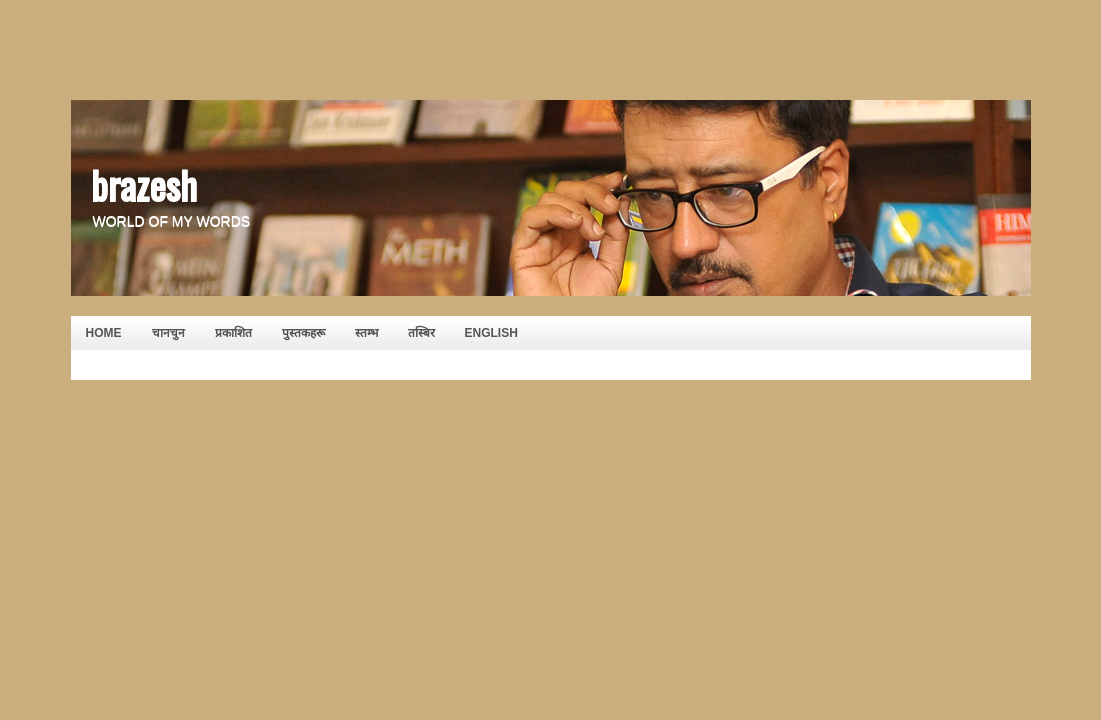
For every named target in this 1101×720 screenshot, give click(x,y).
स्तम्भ (366, 333)
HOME (104, 333)
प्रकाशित (233, 333)
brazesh (144, 184)
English (491, 333)
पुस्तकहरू (303, 333)
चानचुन (168, 333)
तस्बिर (421, 333)
